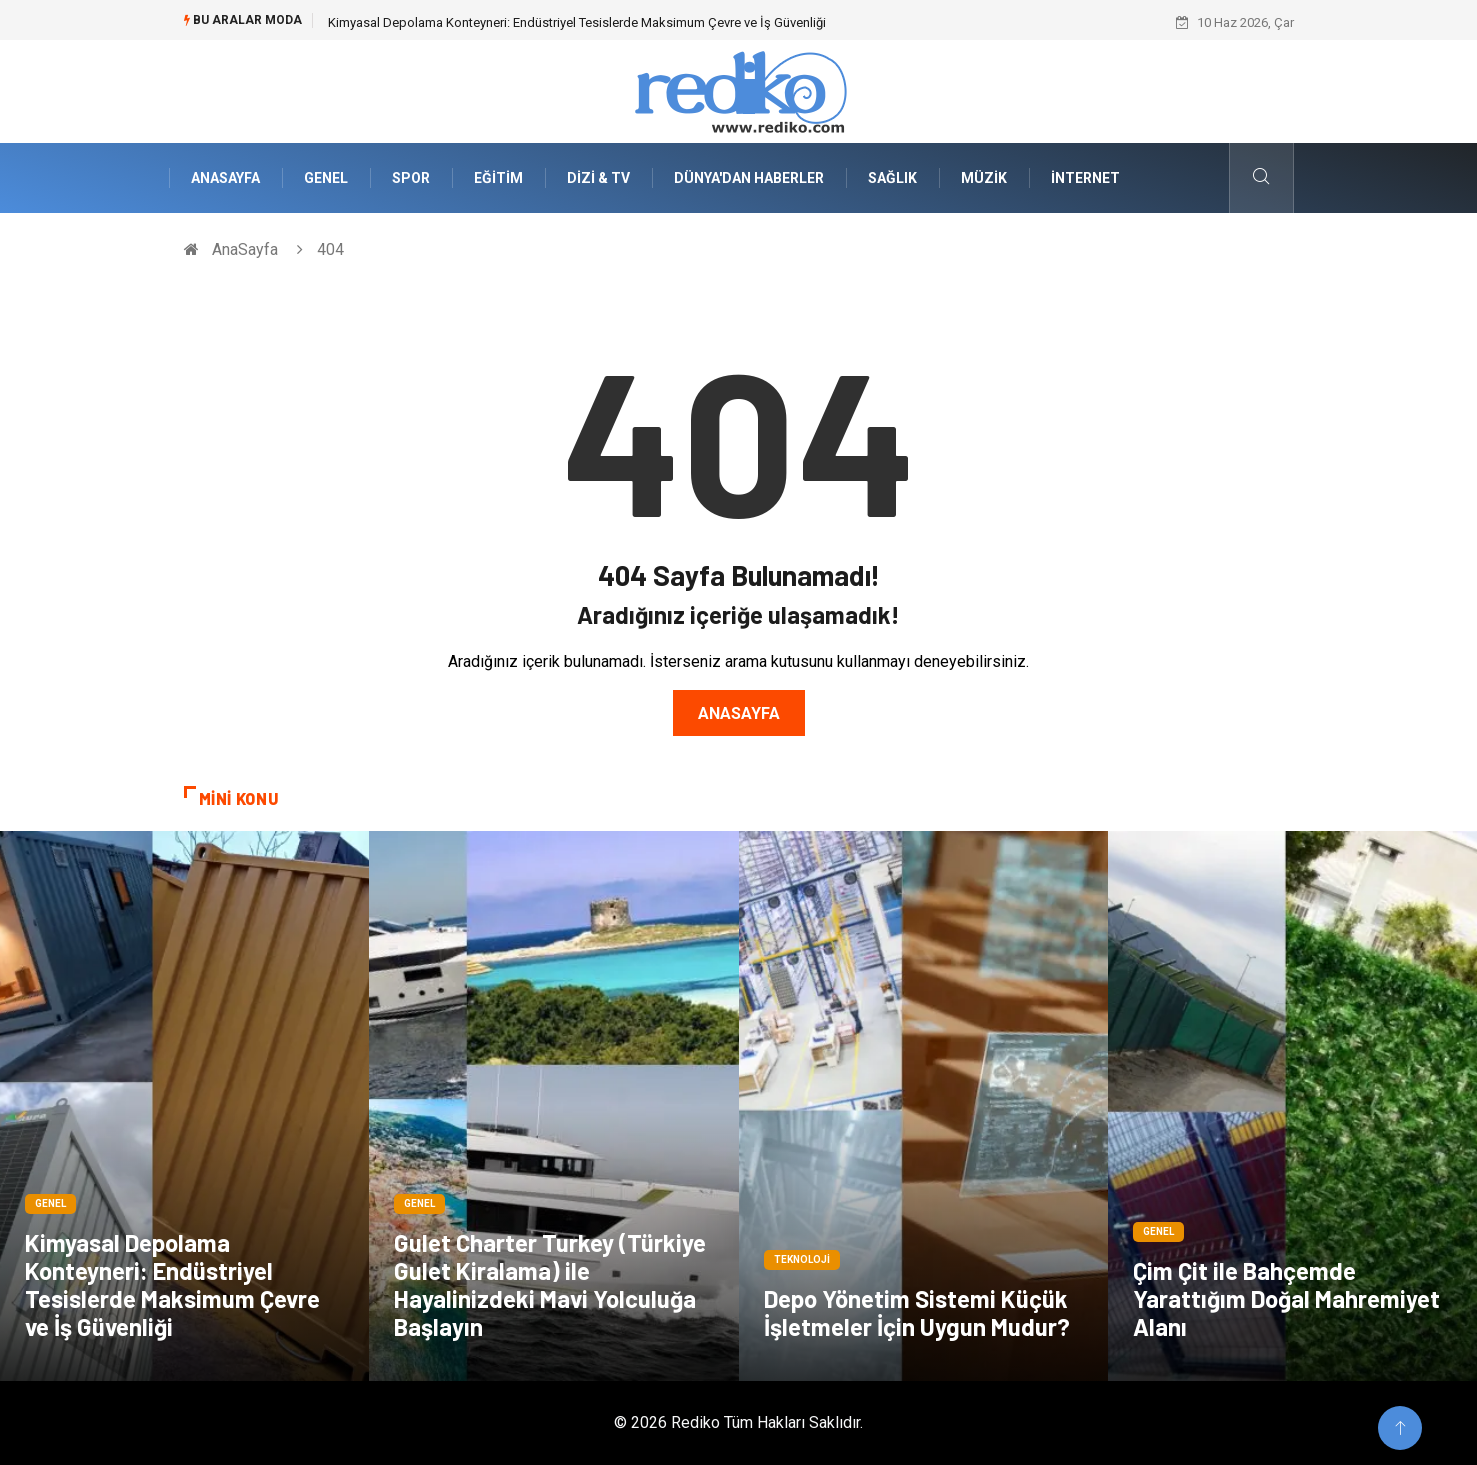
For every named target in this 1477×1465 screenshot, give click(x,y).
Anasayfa (739, 713)
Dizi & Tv (598, 178)
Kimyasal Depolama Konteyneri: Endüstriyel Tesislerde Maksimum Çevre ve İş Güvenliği (577, 22)
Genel (326, 178)
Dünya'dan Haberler (749, 178)
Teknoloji (802, 1259)
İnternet (1085, 178)
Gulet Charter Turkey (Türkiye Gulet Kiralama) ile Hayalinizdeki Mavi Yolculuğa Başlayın (550, 1284)
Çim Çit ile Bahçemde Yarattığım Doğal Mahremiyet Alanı (1286, 1298)
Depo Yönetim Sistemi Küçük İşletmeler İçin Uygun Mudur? (917, 1312)
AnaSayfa (225, 178)
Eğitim (498, 178)
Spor (411, 178)
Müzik (984, 178)
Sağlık (892, 178)
